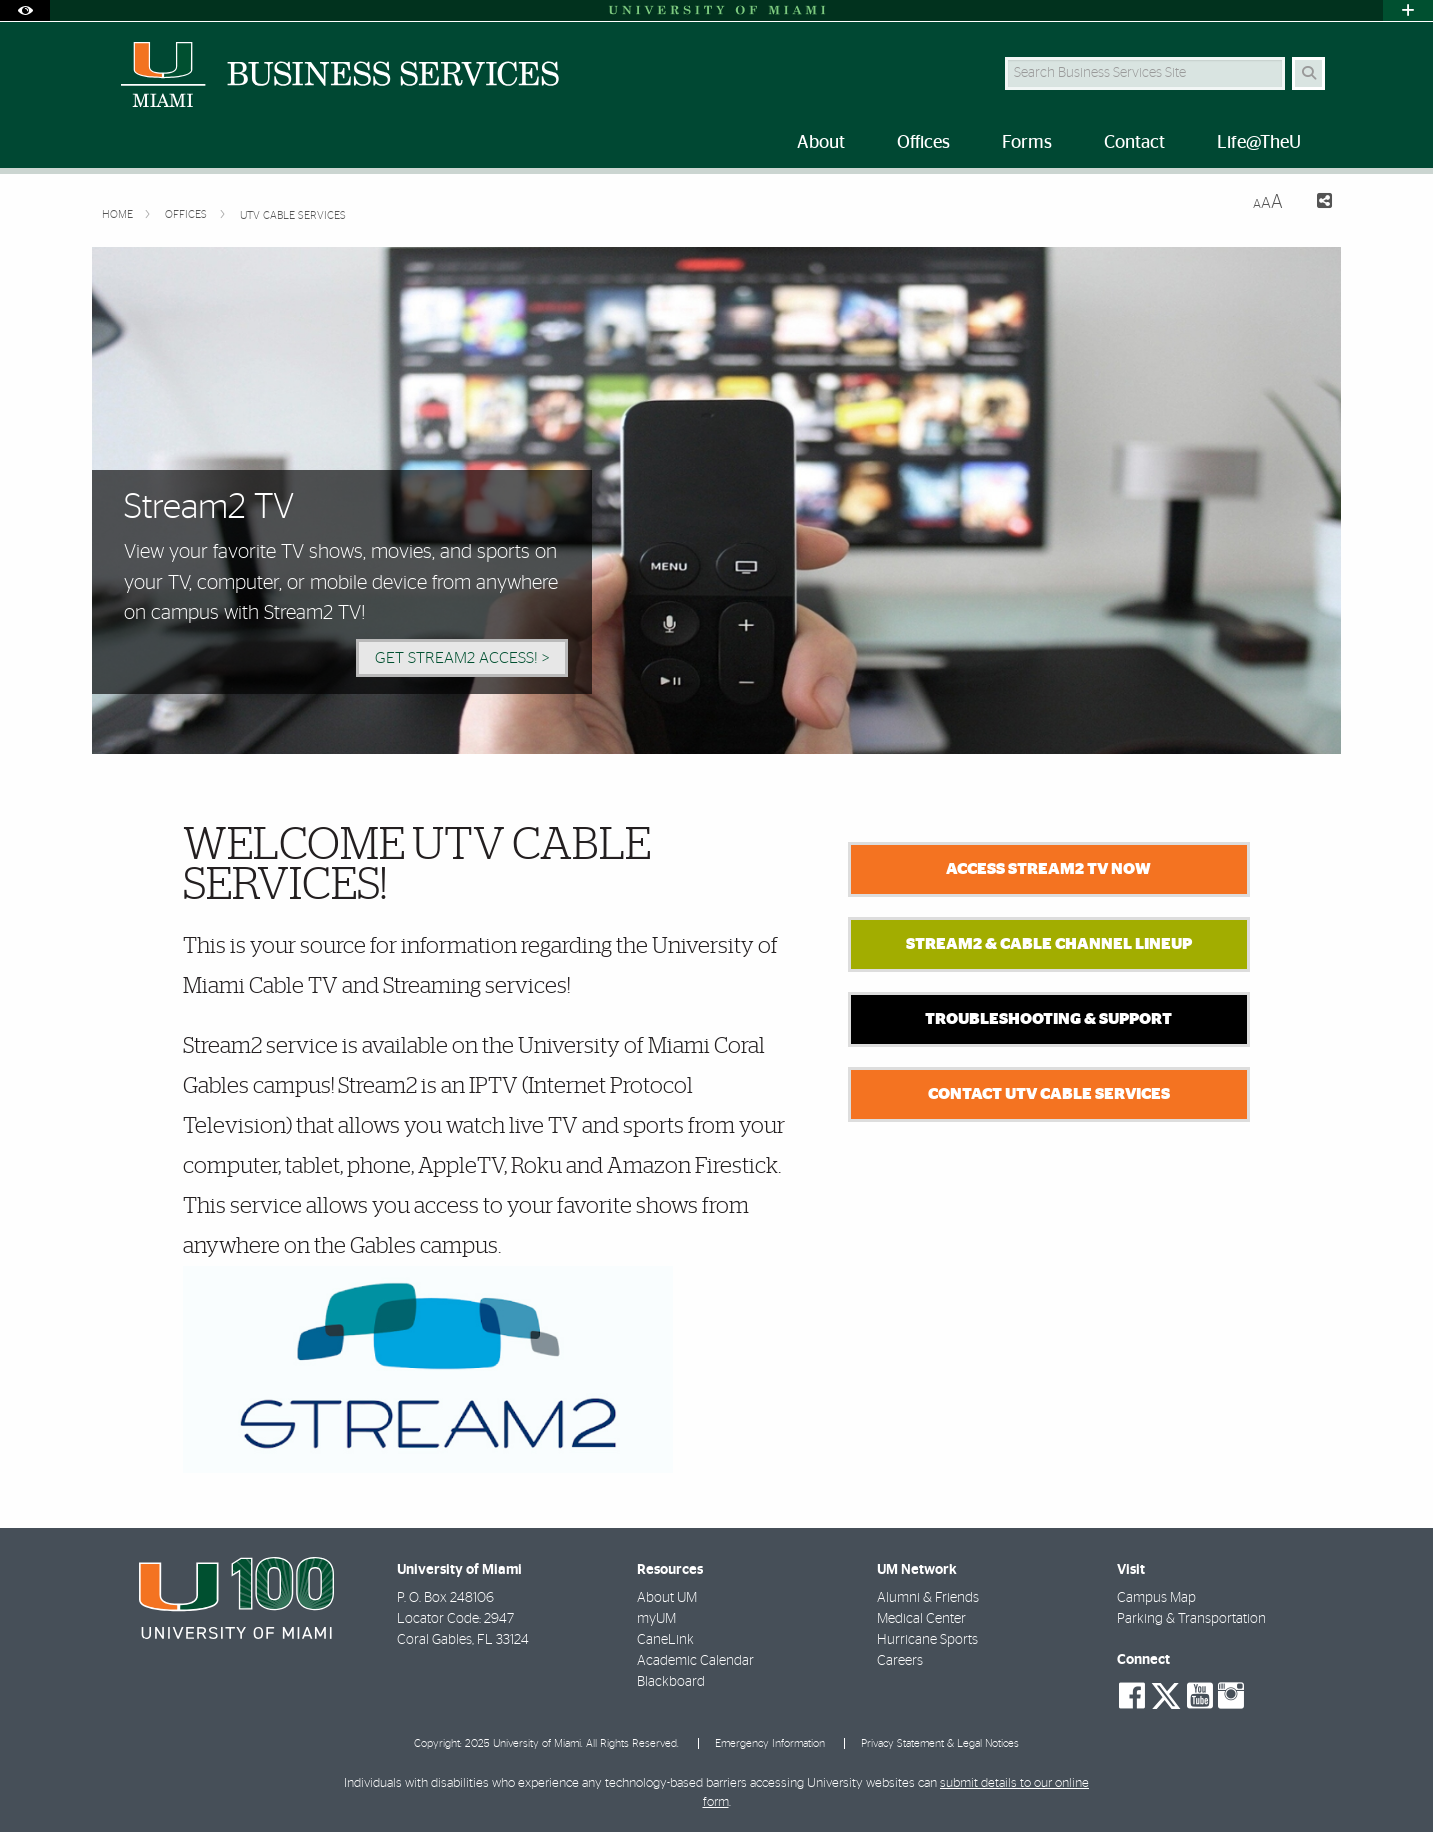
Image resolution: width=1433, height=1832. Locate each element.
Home (119, 214)
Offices (187, 214)
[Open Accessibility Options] (25, 10)
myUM (656, 1619)
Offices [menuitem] (923, 143)
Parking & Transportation (1191, 1619)
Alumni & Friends (928, 1598)
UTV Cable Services (293, 215)
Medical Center (921, 1619)
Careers (900, 1661)
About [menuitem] (821, 143)
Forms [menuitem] (1027, 143)
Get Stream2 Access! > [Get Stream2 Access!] (462, 658)
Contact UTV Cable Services (1049, 1094)
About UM (667, 1598)
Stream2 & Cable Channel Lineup (1049, 944)
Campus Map (1156, 1598)
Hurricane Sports (927, 1640)
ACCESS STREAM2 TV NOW (1048, 869)
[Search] (1308, 73)
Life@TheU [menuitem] (1259, 143)
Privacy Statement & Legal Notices (940, 1743)
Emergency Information (770, 1743)
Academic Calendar (695, 1661)
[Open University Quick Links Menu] (1408, 10)
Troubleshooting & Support (1048, 1019)
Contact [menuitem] (1134, 143)
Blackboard (671, 1682)
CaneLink (665, 1640)
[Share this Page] (1315, 203)
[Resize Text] (1268, 202)
